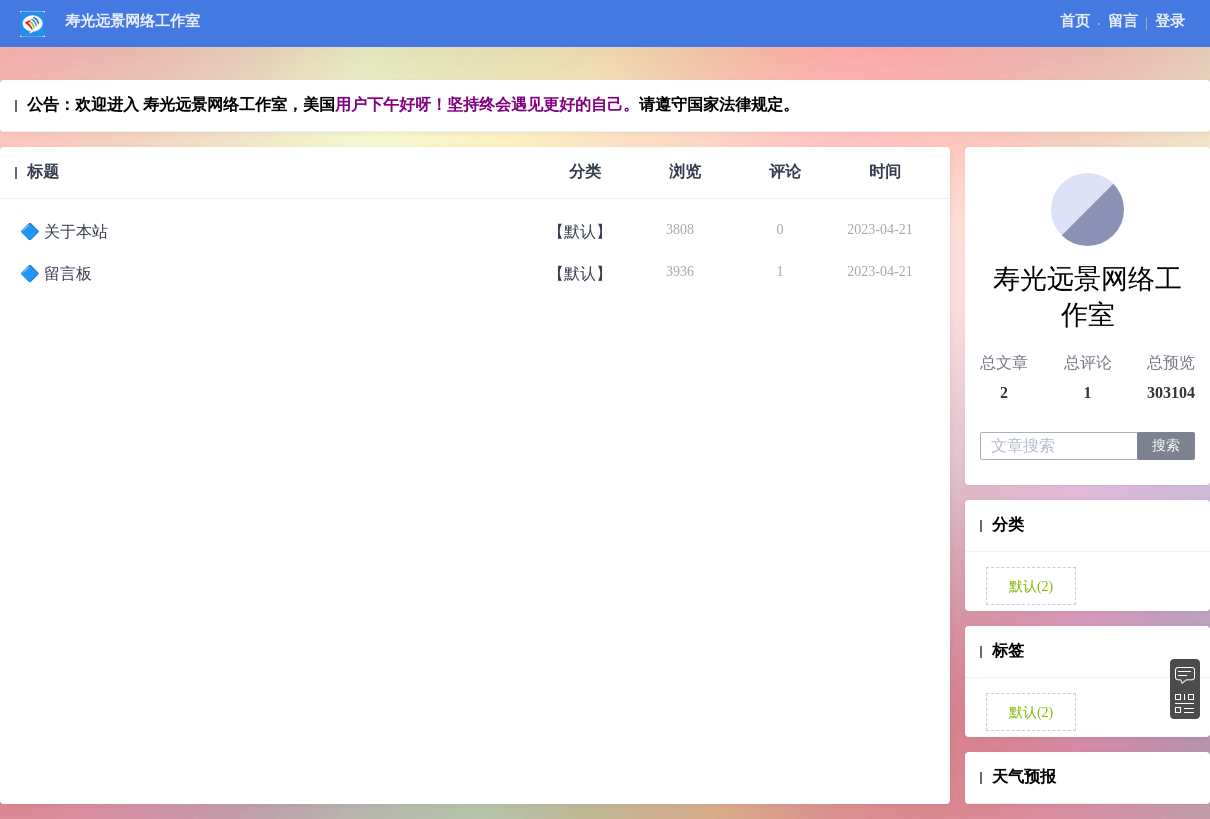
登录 (1170, 21)
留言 (1123, 21)
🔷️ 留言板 (56, 273)
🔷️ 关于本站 (64, 231)
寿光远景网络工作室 (132, 21)
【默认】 (580, 231)
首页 (1075, 21)
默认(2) (1029, 586)
